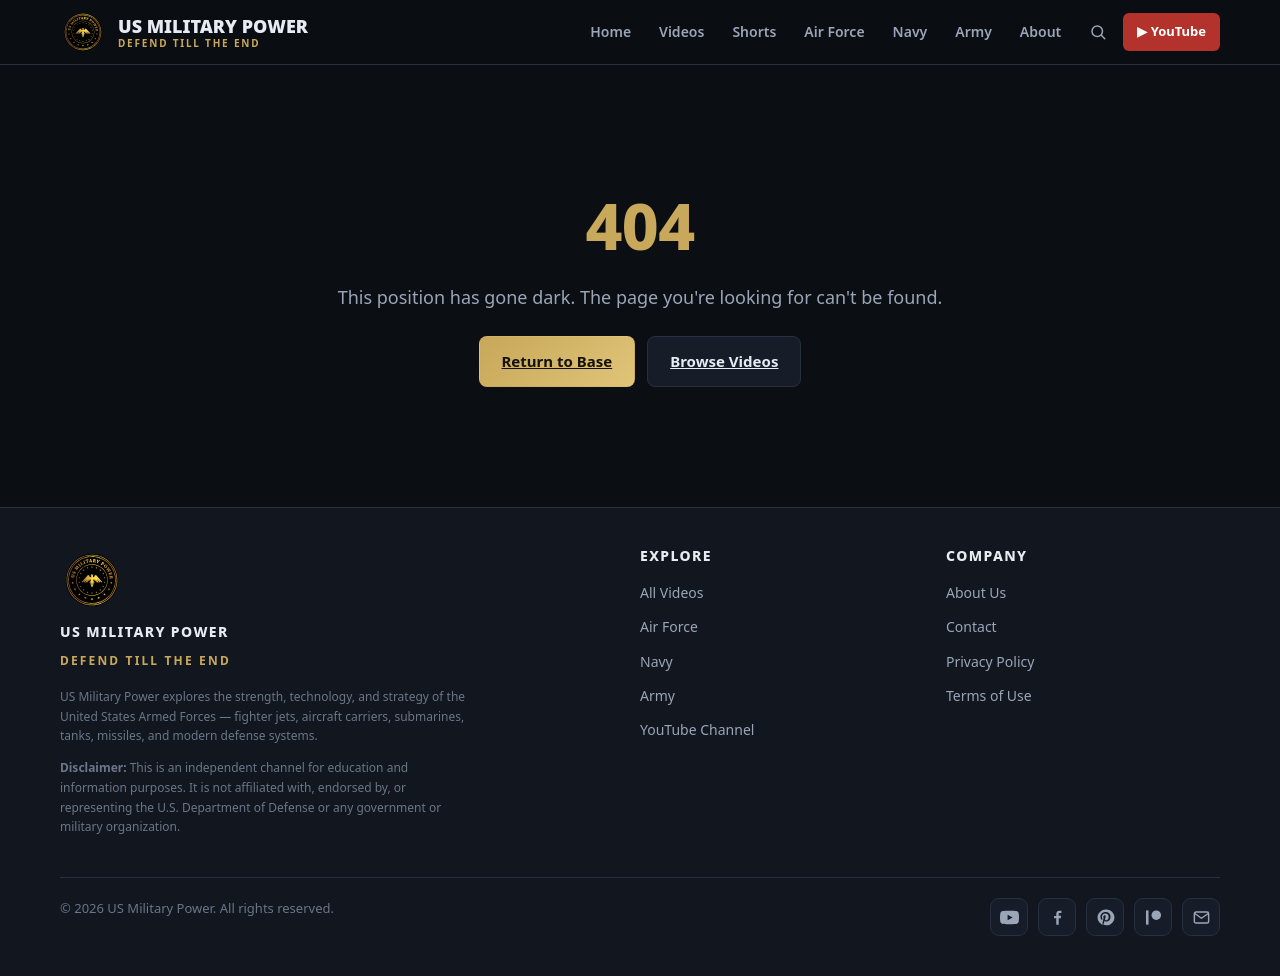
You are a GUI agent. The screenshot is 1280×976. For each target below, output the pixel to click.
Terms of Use (989, 695)
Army (973, 31)
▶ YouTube (1171, 31)
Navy (910, 31)
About (1040, 31)
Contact (971, 626)
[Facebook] (1057, 917)
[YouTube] (1009, 917)
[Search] (1098, 32)
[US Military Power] (184, 32)
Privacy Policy (990, 661)
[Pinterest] (1105, 917)
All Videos (672, 592)
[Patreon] (1153, 917)
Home (610, 31)
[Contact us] (1201, 917)
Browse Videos (724, 361)
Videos (681, 31)
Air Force (834, 31)
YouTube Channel (697, 729)
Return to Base (557, 361)
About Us (976, 592)
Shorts (754, 31)
